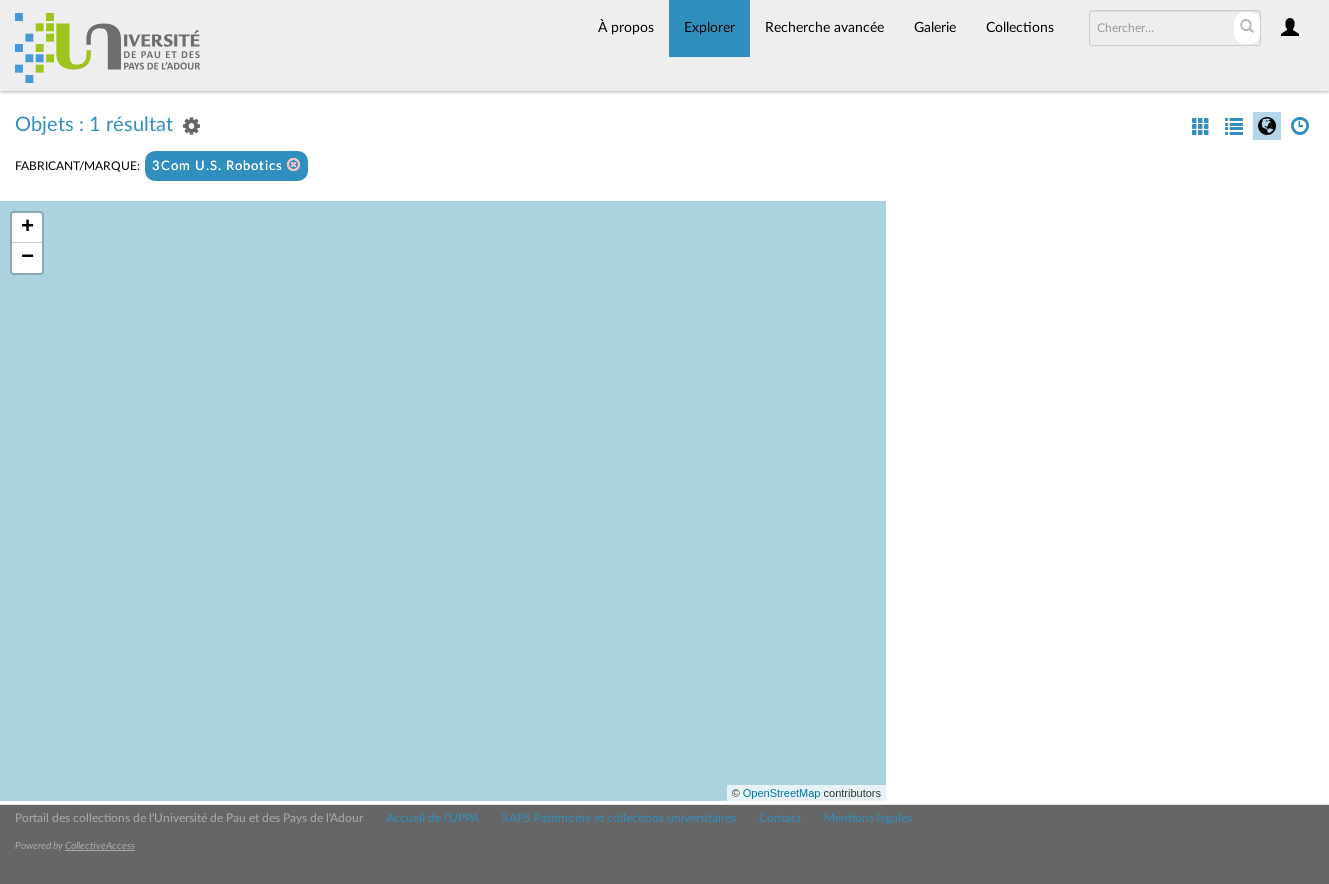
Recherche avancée (824, 28)
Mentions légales (868, 818)
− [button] (27, 258)
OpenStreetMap (782, 793)
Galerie (935, 28)
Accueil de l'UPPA (432, 818)
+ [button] (27, 228)
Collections (1020, 28)
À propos (626, 28)
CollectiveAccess (100, 846)
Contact (780, 818)
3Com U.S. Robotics (226, 165)
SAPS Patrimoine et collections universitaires (619, 818)
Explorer (709, 28)
